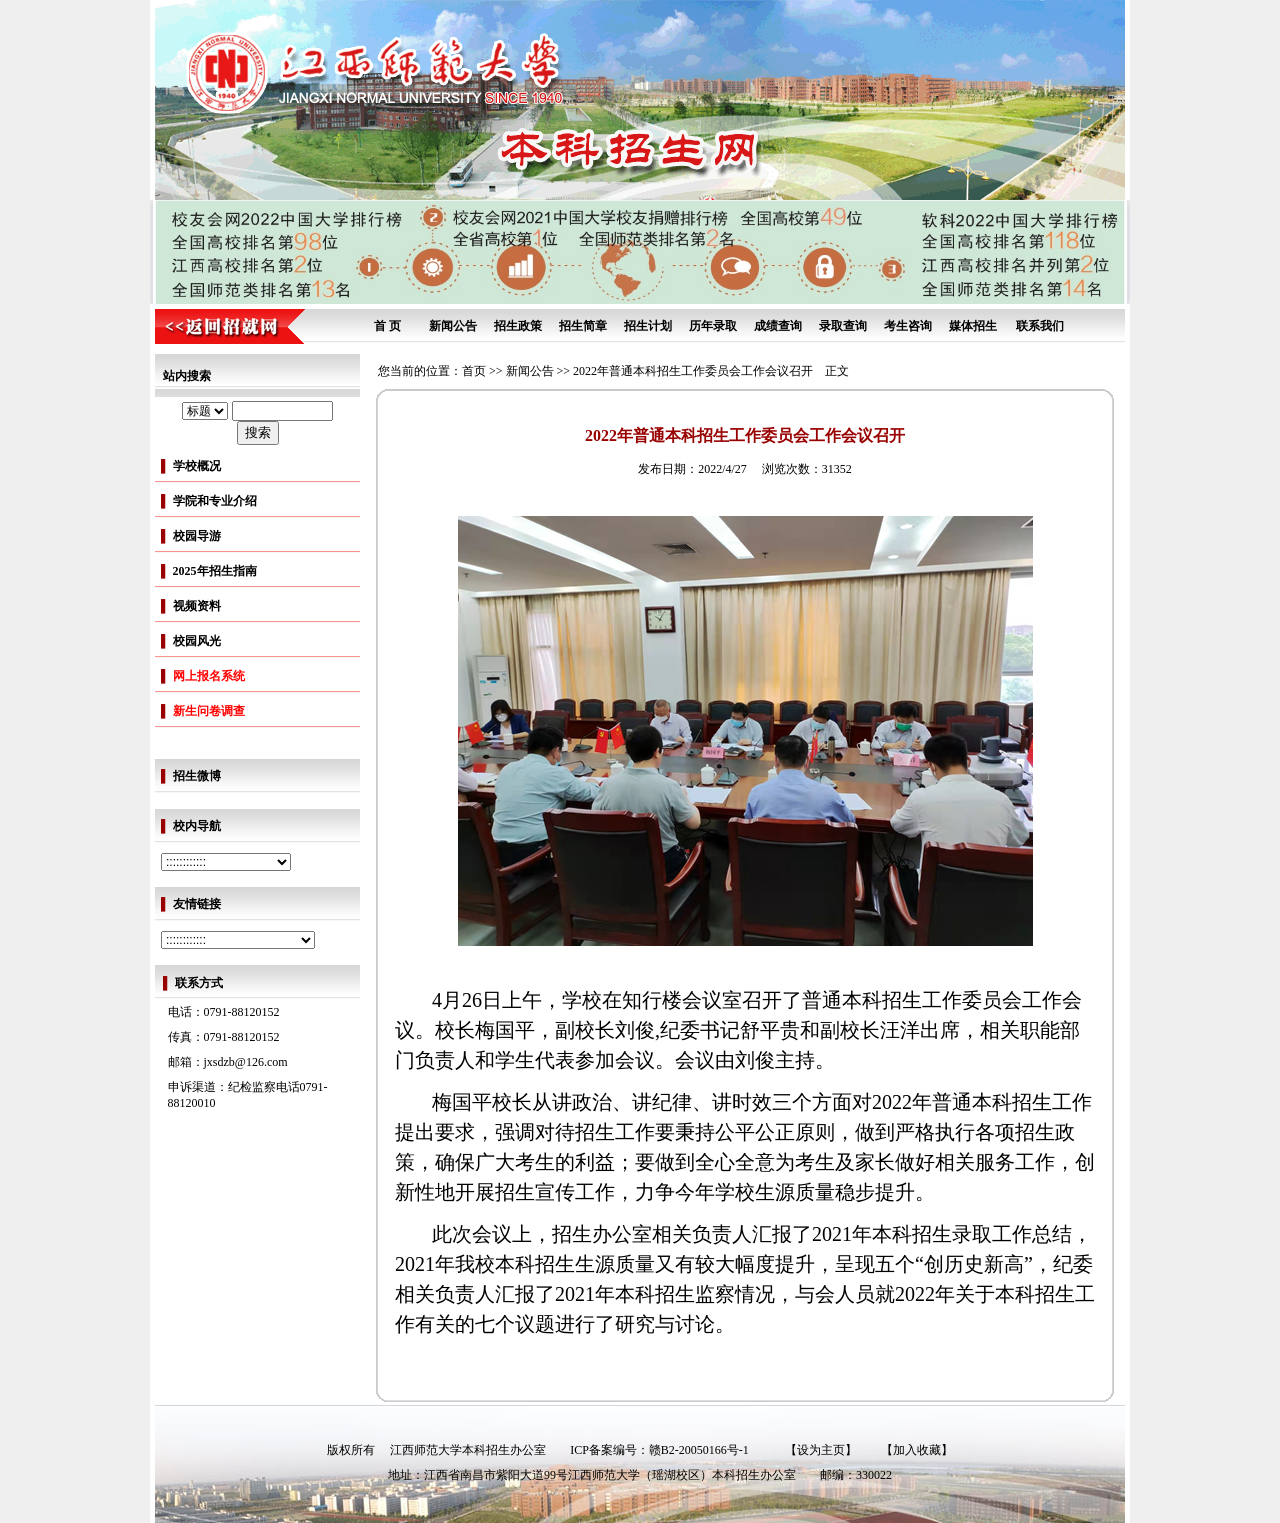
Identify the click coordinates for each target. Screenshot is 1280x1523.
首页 (474, 371)
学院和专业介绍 (215, 501)
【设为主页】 (821, 1450)
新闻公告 (453, 326)
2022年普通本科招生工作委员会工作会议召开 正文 (711, 371)
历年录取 (713, 326)
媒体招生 (973, 326)
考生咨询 (908, 326)
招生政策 (518, 326)
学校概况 (197, 466)
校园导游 (197, 536)
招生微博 (197, 776)
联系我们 (1040, 326)
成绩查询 (778, 326)
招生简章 (583, 326)
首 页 (387, 326)
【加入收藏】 (917, 1450)
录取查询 (843, 326)
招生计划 (648, 326)
